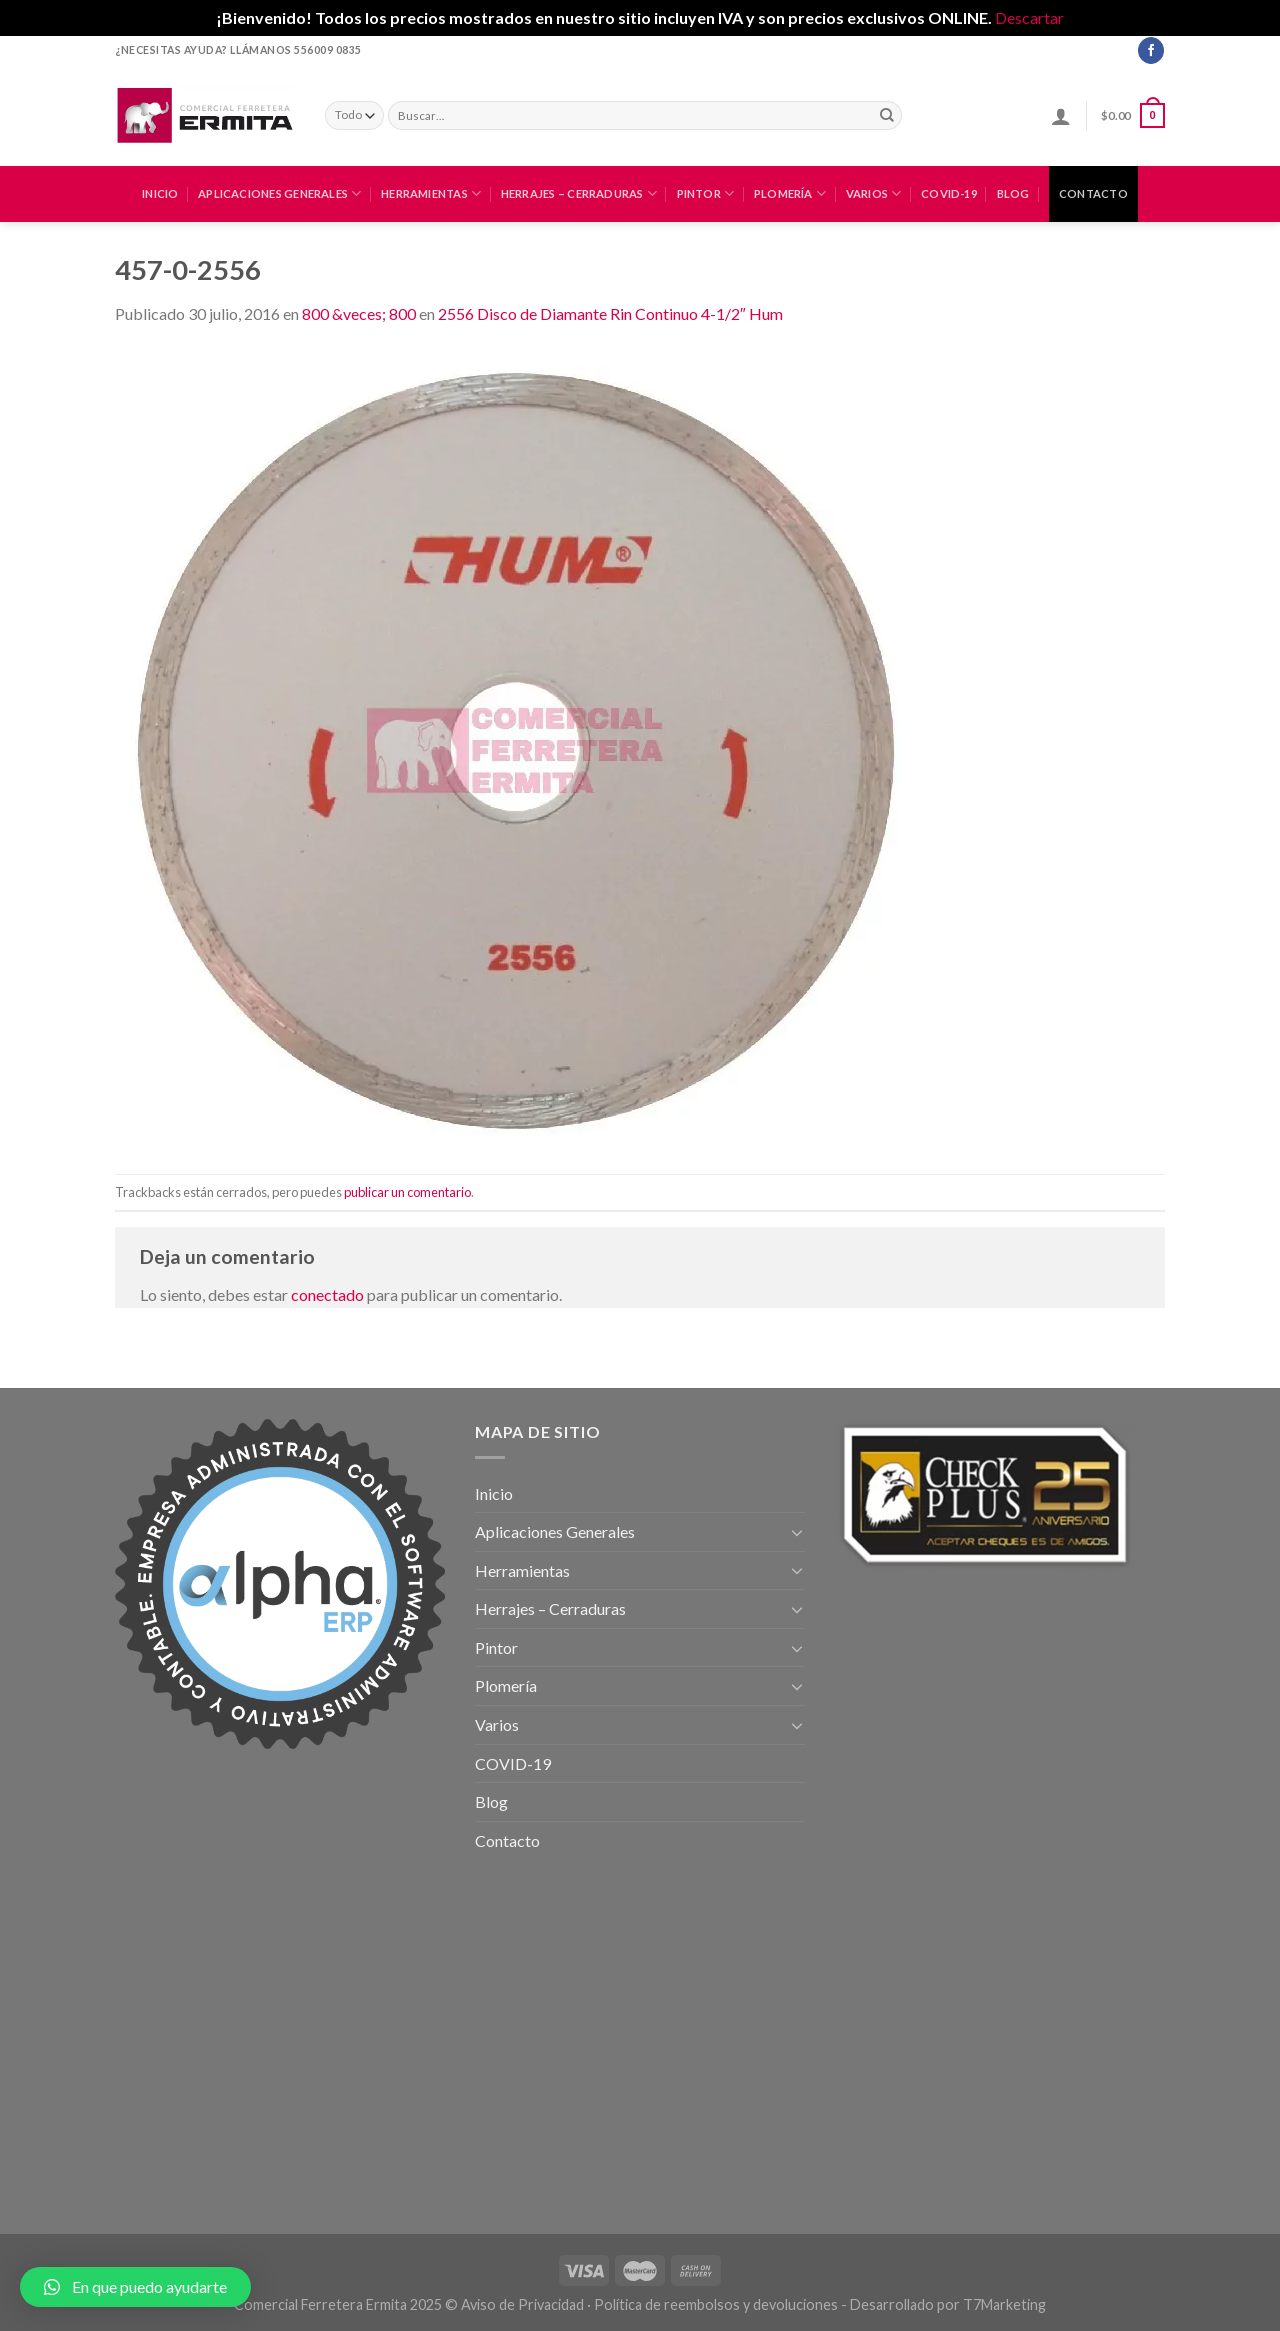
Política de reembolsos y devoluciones (716, 2304)
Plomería (790, 193)
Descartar (1029, 17)
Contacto (1093, 193)
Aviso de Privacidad (522, 2304)
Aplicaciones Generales (279, 193)
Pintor (706, 193)
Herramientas (431, 193)
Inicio (160, 193)
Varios (874, 193)
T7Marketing (1004, 2304)
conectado (327, 1294)
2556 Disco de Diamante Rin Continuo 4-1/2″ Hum (610, 313)
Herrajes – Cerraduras (579, 193)
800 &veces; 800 (359, 313)
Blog (1013, 193)
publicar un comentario (407, 1192)
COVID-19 (949, 193)
